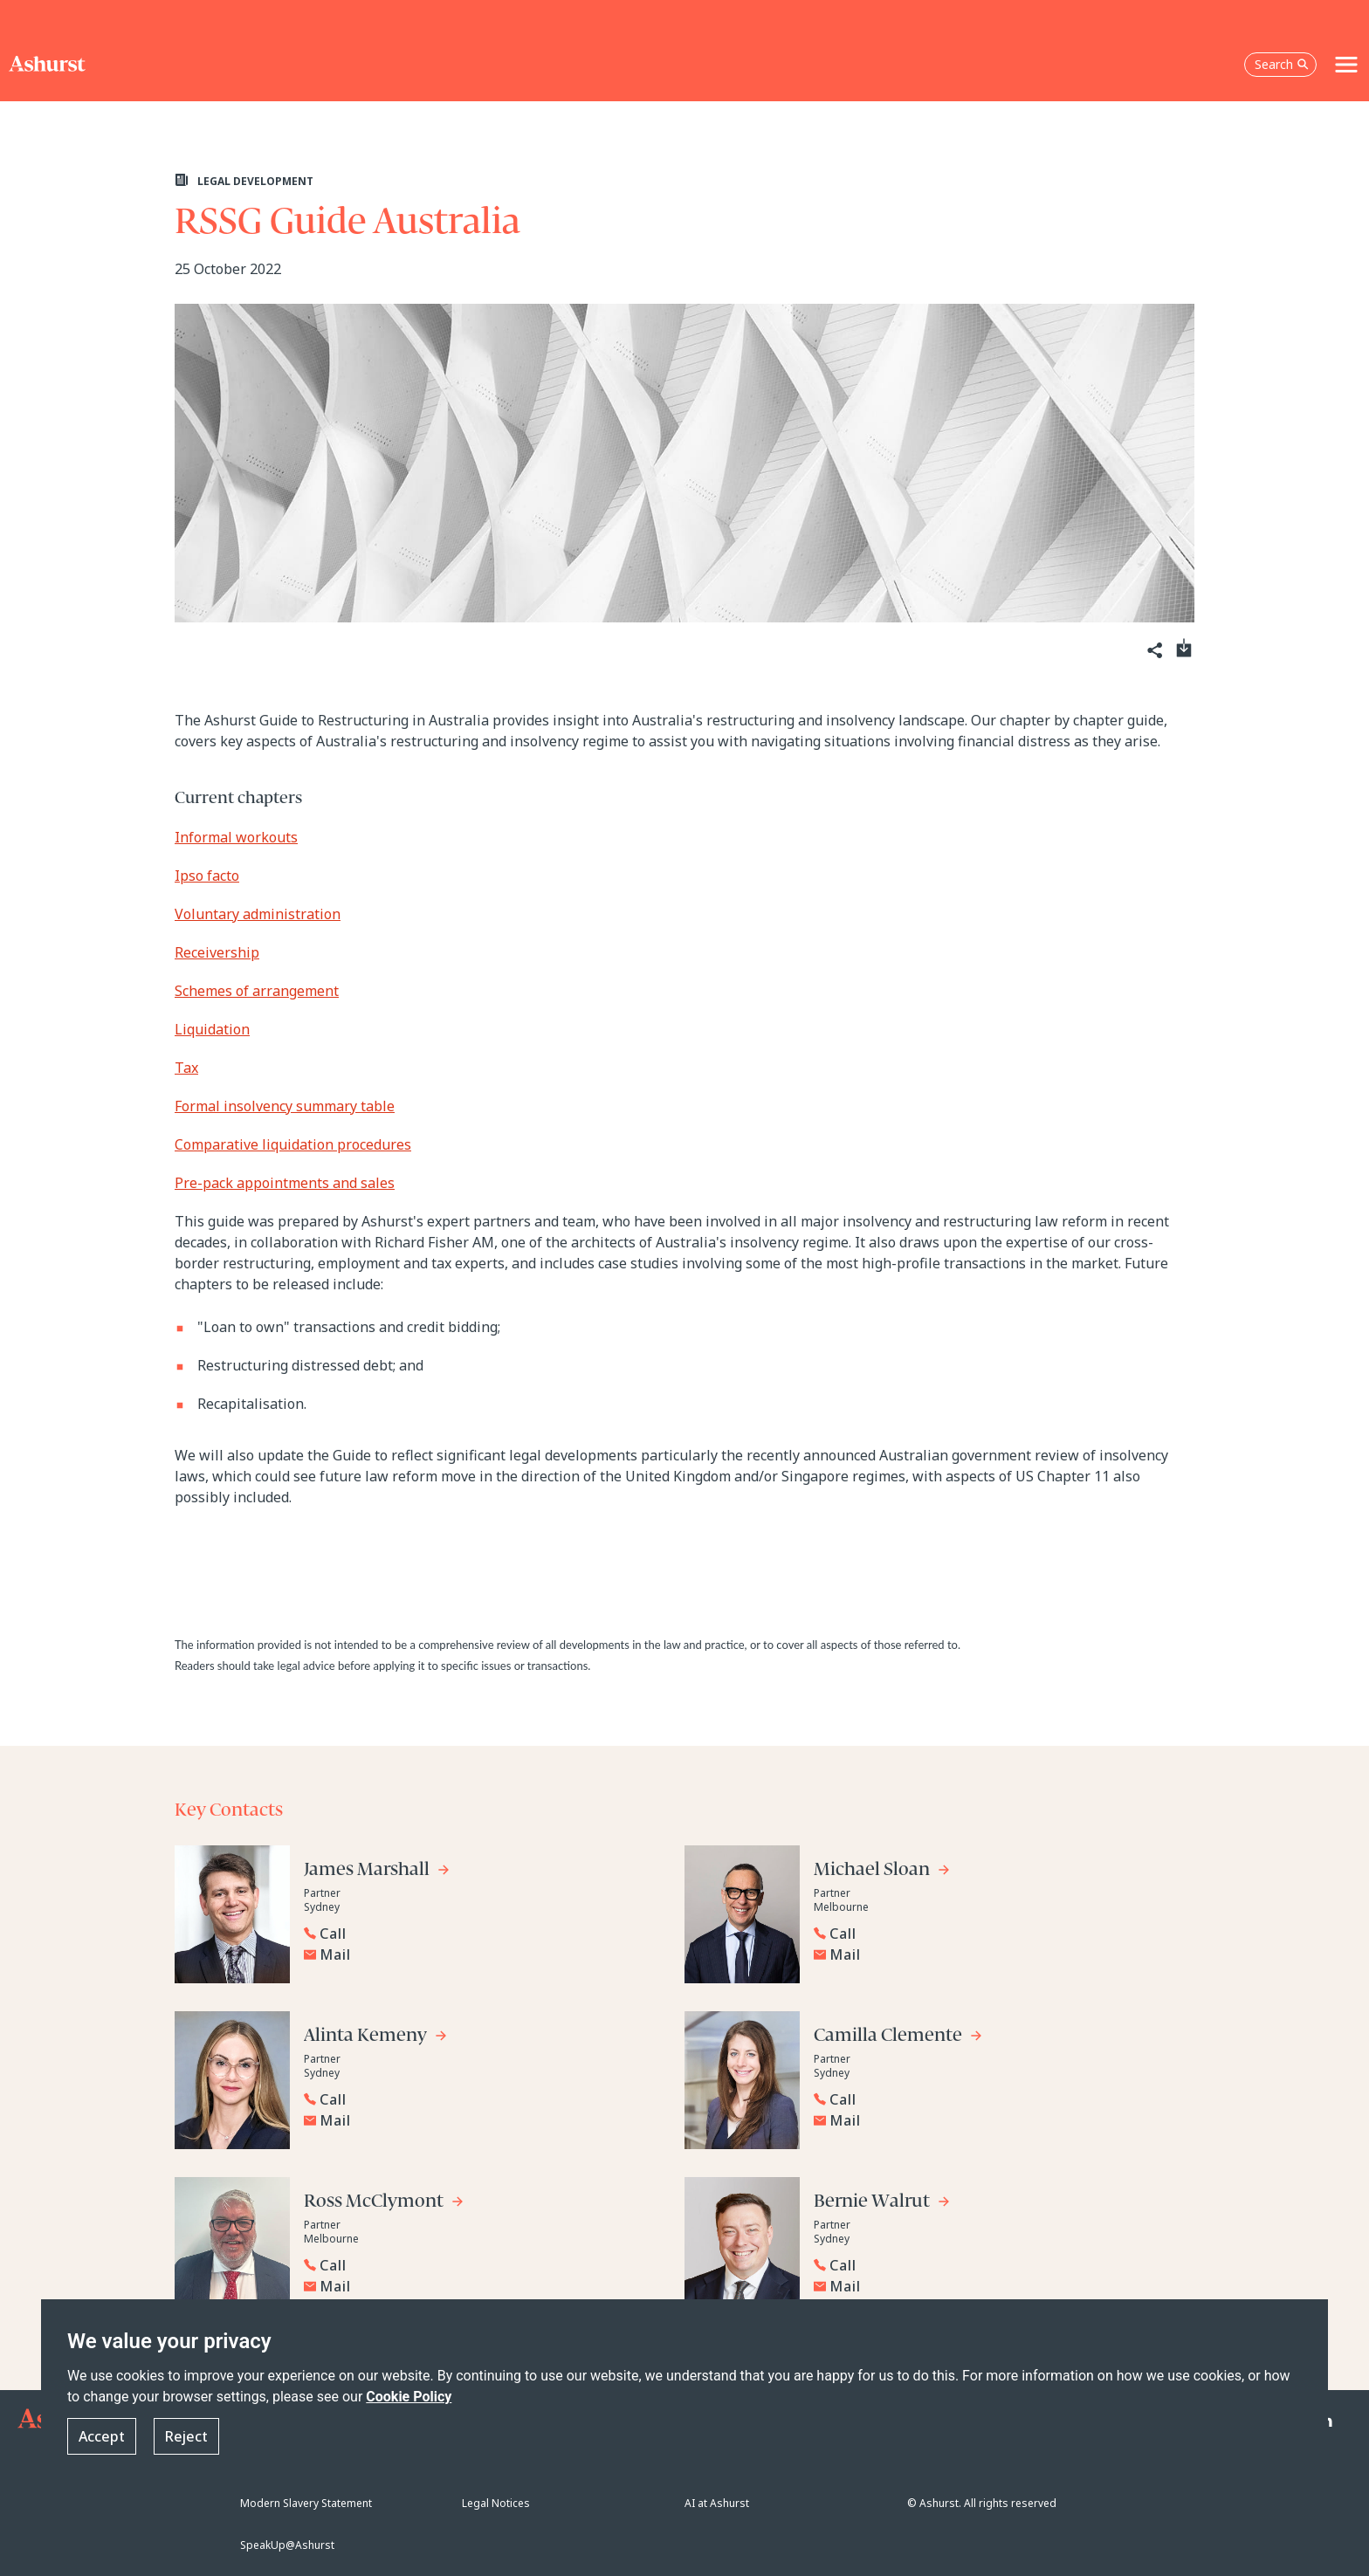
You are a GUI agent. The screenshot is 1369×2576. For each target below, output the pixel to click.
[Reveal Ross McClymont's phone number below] (480, 2265)
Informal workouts (236, 837)
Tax (186, 1067)
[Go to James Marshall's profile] (377, 1872)
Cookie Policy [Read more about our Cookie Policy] (408, 2396)
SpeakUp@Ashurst (287, 2545)
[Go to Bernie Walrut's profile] (882, 2203)
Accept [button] (102, 2437)
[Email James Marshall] (484, 1954)
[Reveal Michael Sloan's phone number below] (990, 1933)
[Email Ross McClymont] (484, 2286)
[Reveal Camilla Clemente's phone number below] (990, 2099)
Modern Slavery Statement (306, 2503)
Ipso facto (207, 875)
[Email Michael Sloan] (994, 1954)
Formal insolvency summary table (285, 1106)
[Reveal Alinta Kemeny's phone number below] (480, 2099)
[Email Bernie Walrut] (994, 2286)
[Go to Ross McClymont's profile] (384, 2203)
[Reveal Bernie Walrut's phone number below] (990, 2265)
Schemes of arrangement (257, 990)
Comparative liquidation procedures (293, 1144)
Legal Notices (496, 2503)
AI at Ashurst (716, 2503)
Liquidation (212, 1029)
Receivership (217, 952)
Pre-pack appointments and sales (285, 1182)
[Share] (1153, 651)
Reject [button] (186, 2437)
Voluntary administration (258, 914)
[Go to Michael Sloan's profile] (882, 1872)
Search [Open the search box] (1282, 64)
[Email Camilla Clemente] (994, 2120)
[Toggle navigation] (1346, 65)
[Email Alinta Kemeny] (484, 2120)
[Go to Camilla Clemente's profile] (898, 2037)
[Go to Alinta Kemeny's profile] (376, 2037)
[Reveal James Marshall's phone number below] (480, 1933)
